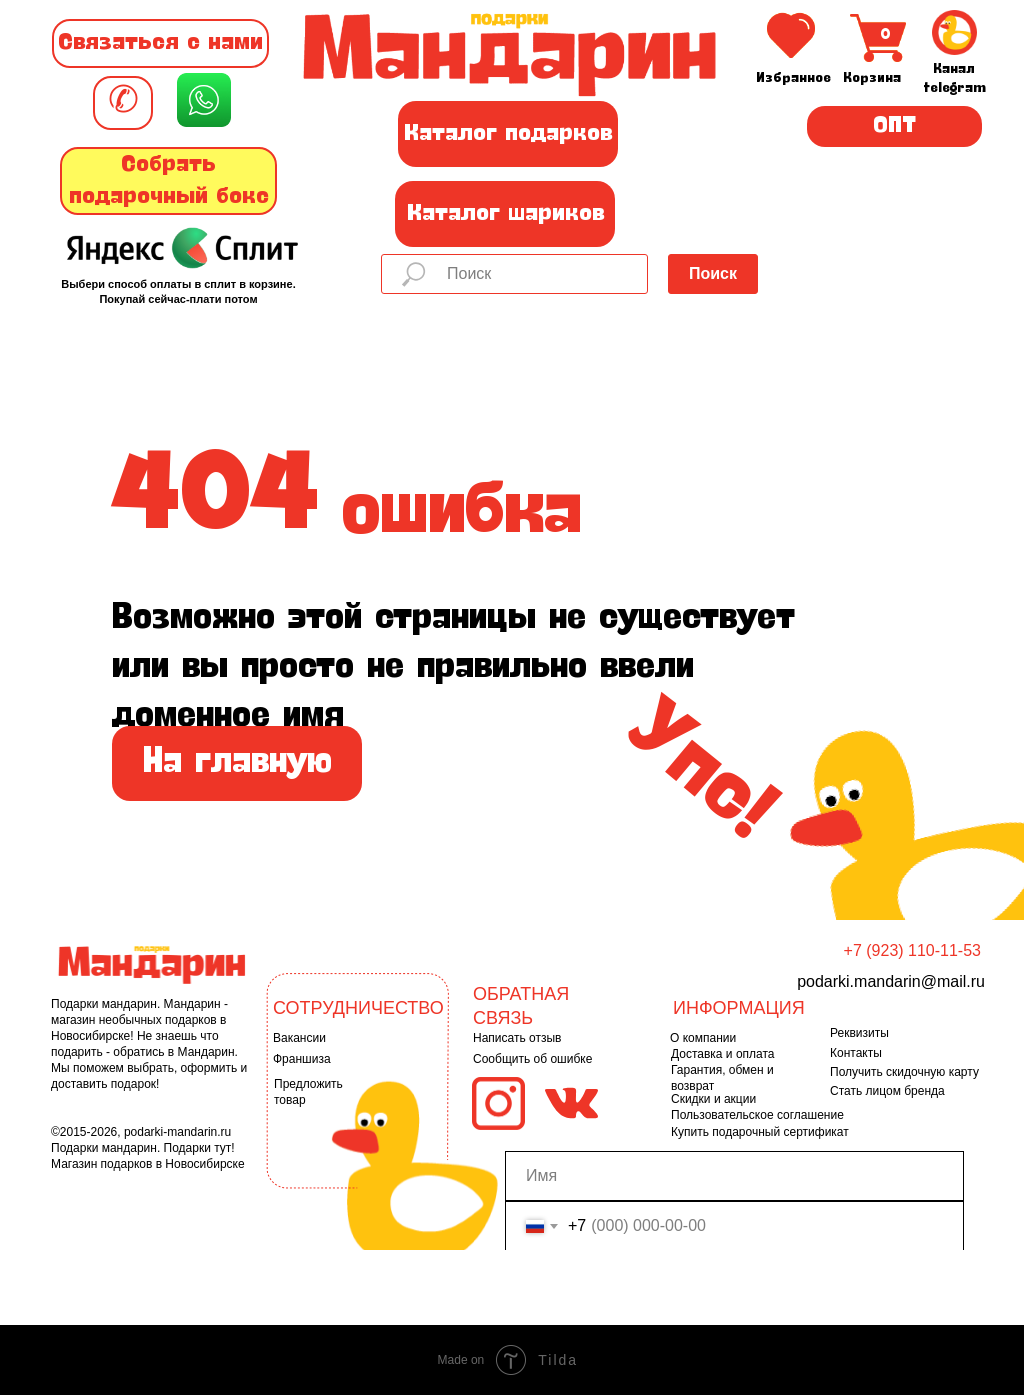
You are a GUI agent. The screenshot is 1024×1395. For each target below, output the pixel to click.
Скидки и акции (713, 1099)
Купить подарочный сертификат (760, 1132)
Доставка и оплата (723, 1054)
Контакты (856, 1053)
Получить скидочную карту (904, 1072)
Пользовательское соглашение (757, 1115)
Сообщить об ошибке (532, 1059)
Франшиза (302, 1059)
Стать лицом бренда (887, 1091)
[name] (734, 1176)
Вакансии (299, 1038)
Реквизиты (859, 1033)
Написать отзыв (517, 1038)
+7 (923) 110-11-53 (912, 950)
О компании (703, 1038)
